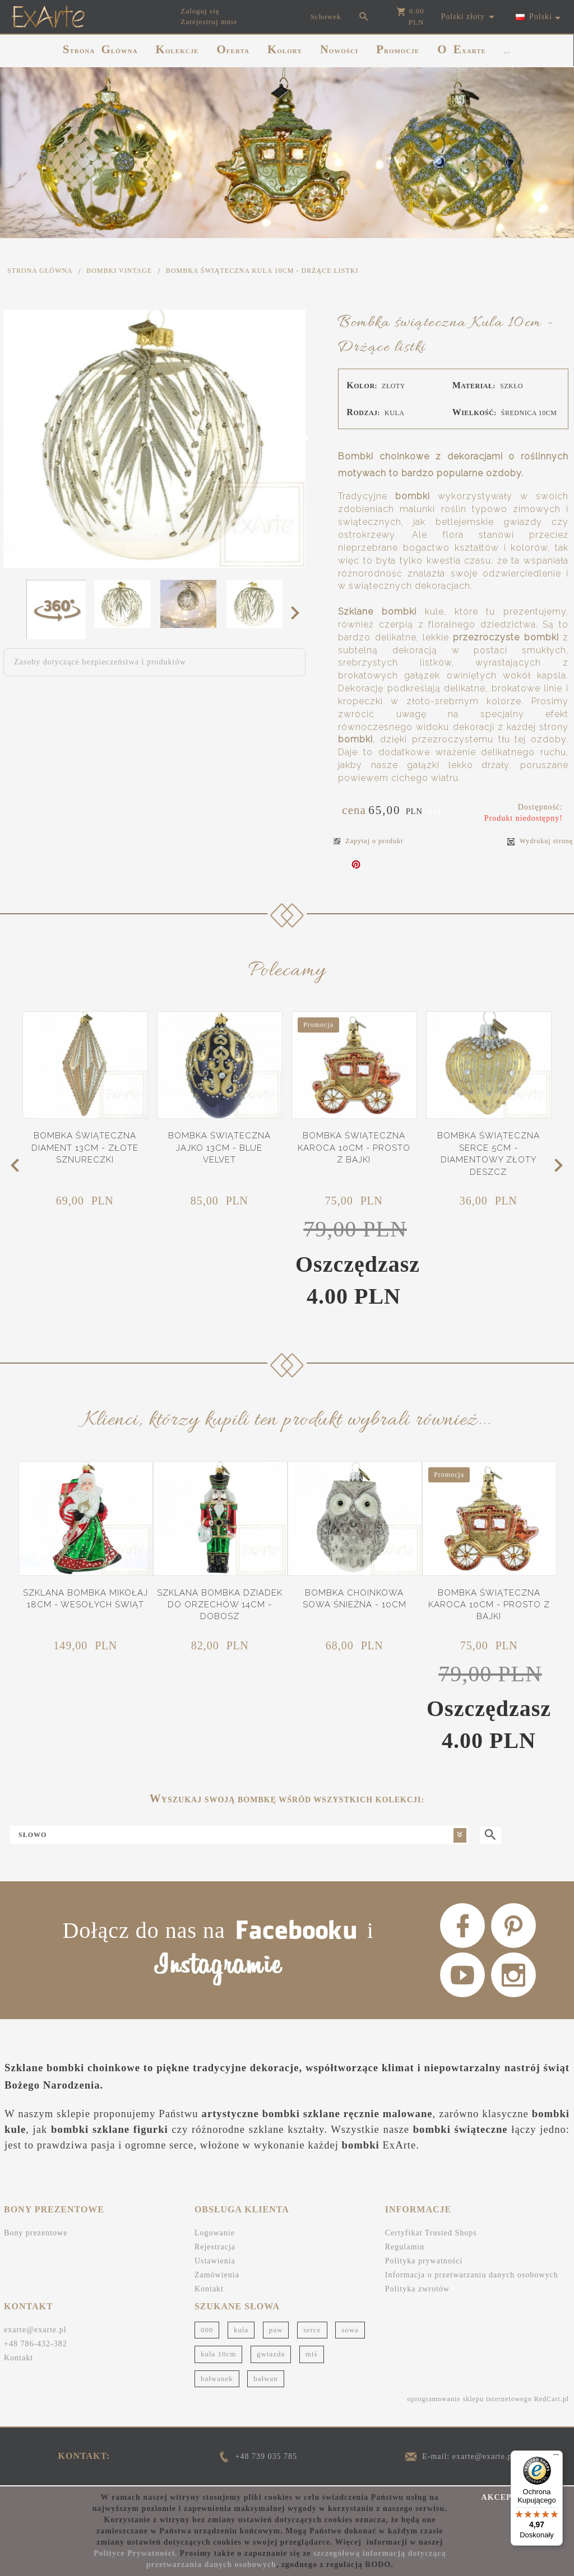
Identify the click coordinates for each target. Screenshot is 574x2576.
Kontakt (209, 2289)
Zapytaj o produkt (368, 841)
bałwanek (217, 2378)
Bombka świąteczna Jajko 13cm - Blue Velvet (219, 1148)
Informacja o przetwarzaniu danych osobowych (471, 2275)
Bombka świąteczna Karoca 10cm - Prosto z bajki (354, 1148)
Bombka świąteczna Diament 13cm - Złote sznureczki (84, 1148)
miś (311, 2354)
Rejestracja (215, 2247)
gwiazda (271, 2354)
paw (276, 2330)
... (507, 51)
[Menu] (556, 2457)
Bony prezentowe (35, 2233)
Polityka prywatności (424, 2261)
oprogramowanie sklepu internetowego (469, 2399)
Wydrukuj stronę (540, 841)
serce (312, 2330)
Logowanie (215, 2233)
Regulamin (404, 2247)
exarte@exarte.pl (35, 2330)
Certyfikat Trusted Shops (431, 2233)
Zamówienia (217, 2275)
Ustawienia (215, 2261)
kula (241, 2330)
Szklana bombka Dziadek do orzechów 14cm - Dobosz (220, 1605)
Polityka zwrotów (417, 2289)
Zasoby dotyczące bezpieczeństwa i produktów (100, 662)
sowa (350, 2330)
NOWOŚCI (339, 49)
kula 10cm (219, 2354)
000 (207, 2330)
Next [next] (298, 612)
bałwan (265, 2378)
